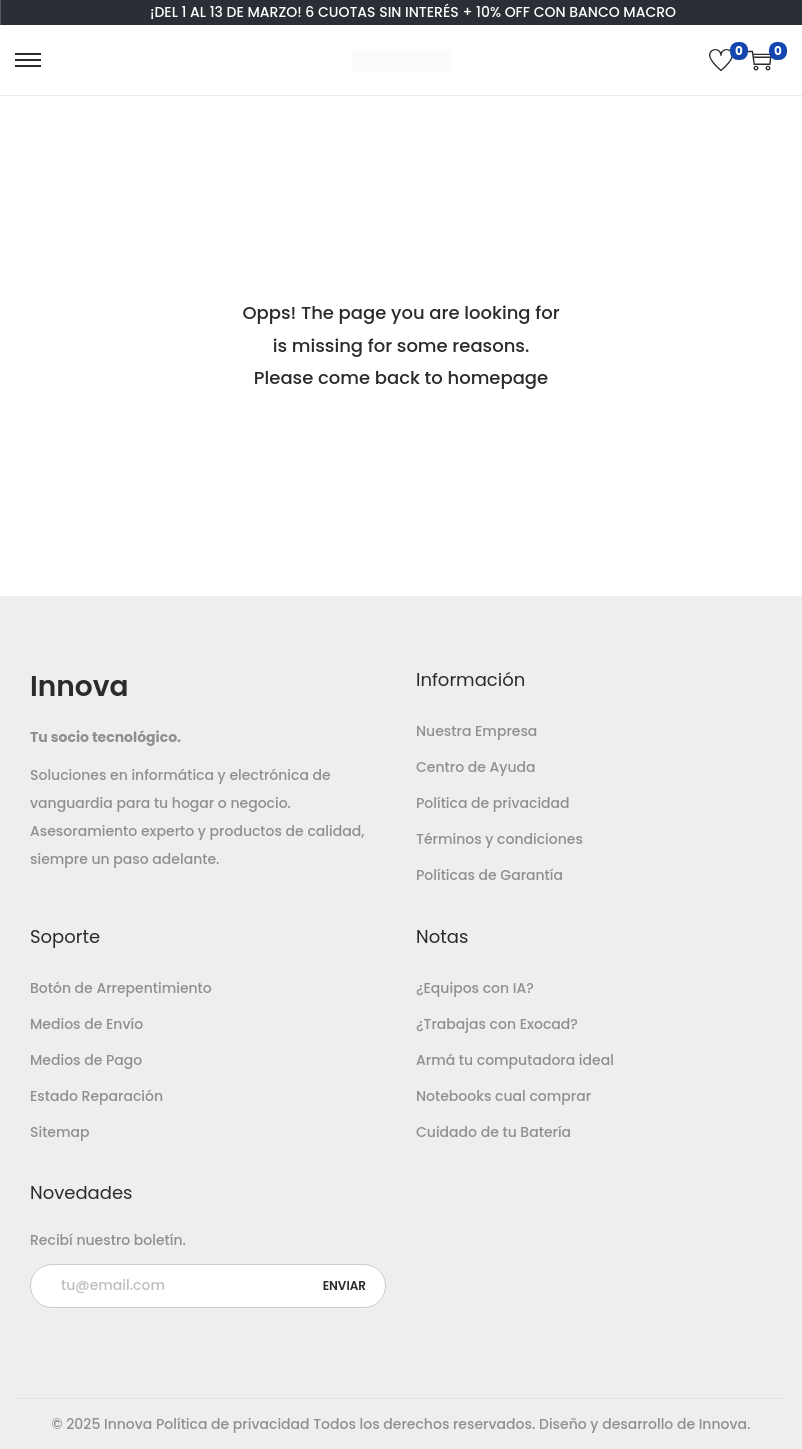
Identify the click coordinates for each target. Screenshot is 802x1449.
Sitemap (60, 1132)
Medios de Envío (86, 1024)
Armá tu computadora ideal (515, 1060)
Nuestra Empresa (476, 731)
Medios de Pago (86, 1060)
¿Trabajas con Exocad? (497, 1024)
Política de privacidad (493, 803)
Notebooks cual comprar (503, 1096)
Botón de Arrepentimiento (121, 988)
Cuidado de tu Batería (493, 1132)
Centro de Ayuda (475, 767)
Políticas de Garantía (489, 875)
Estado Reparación (96, 1096)
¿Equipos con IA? (475, 988)
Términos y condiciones (499, 839)
